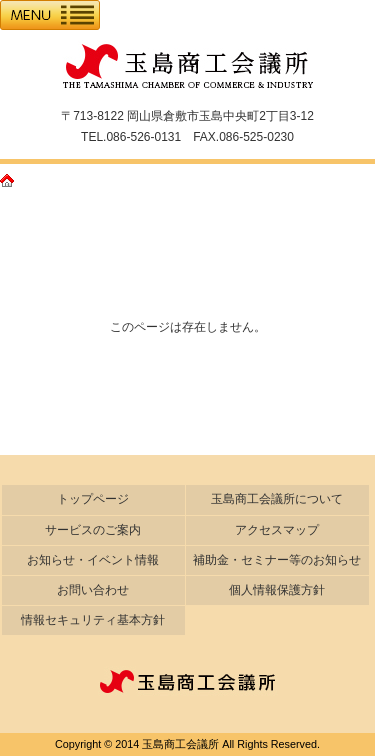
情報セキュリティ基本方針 (93, 620)
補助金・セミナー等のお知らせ (277, 560)
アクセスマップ (277, 530)
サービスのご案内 (93, 530)
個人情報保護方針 (277, 590)
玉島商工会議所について (277, 499)
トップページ (93, 499)
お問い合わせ (93, 590)
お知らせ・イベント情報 (93, 560)
